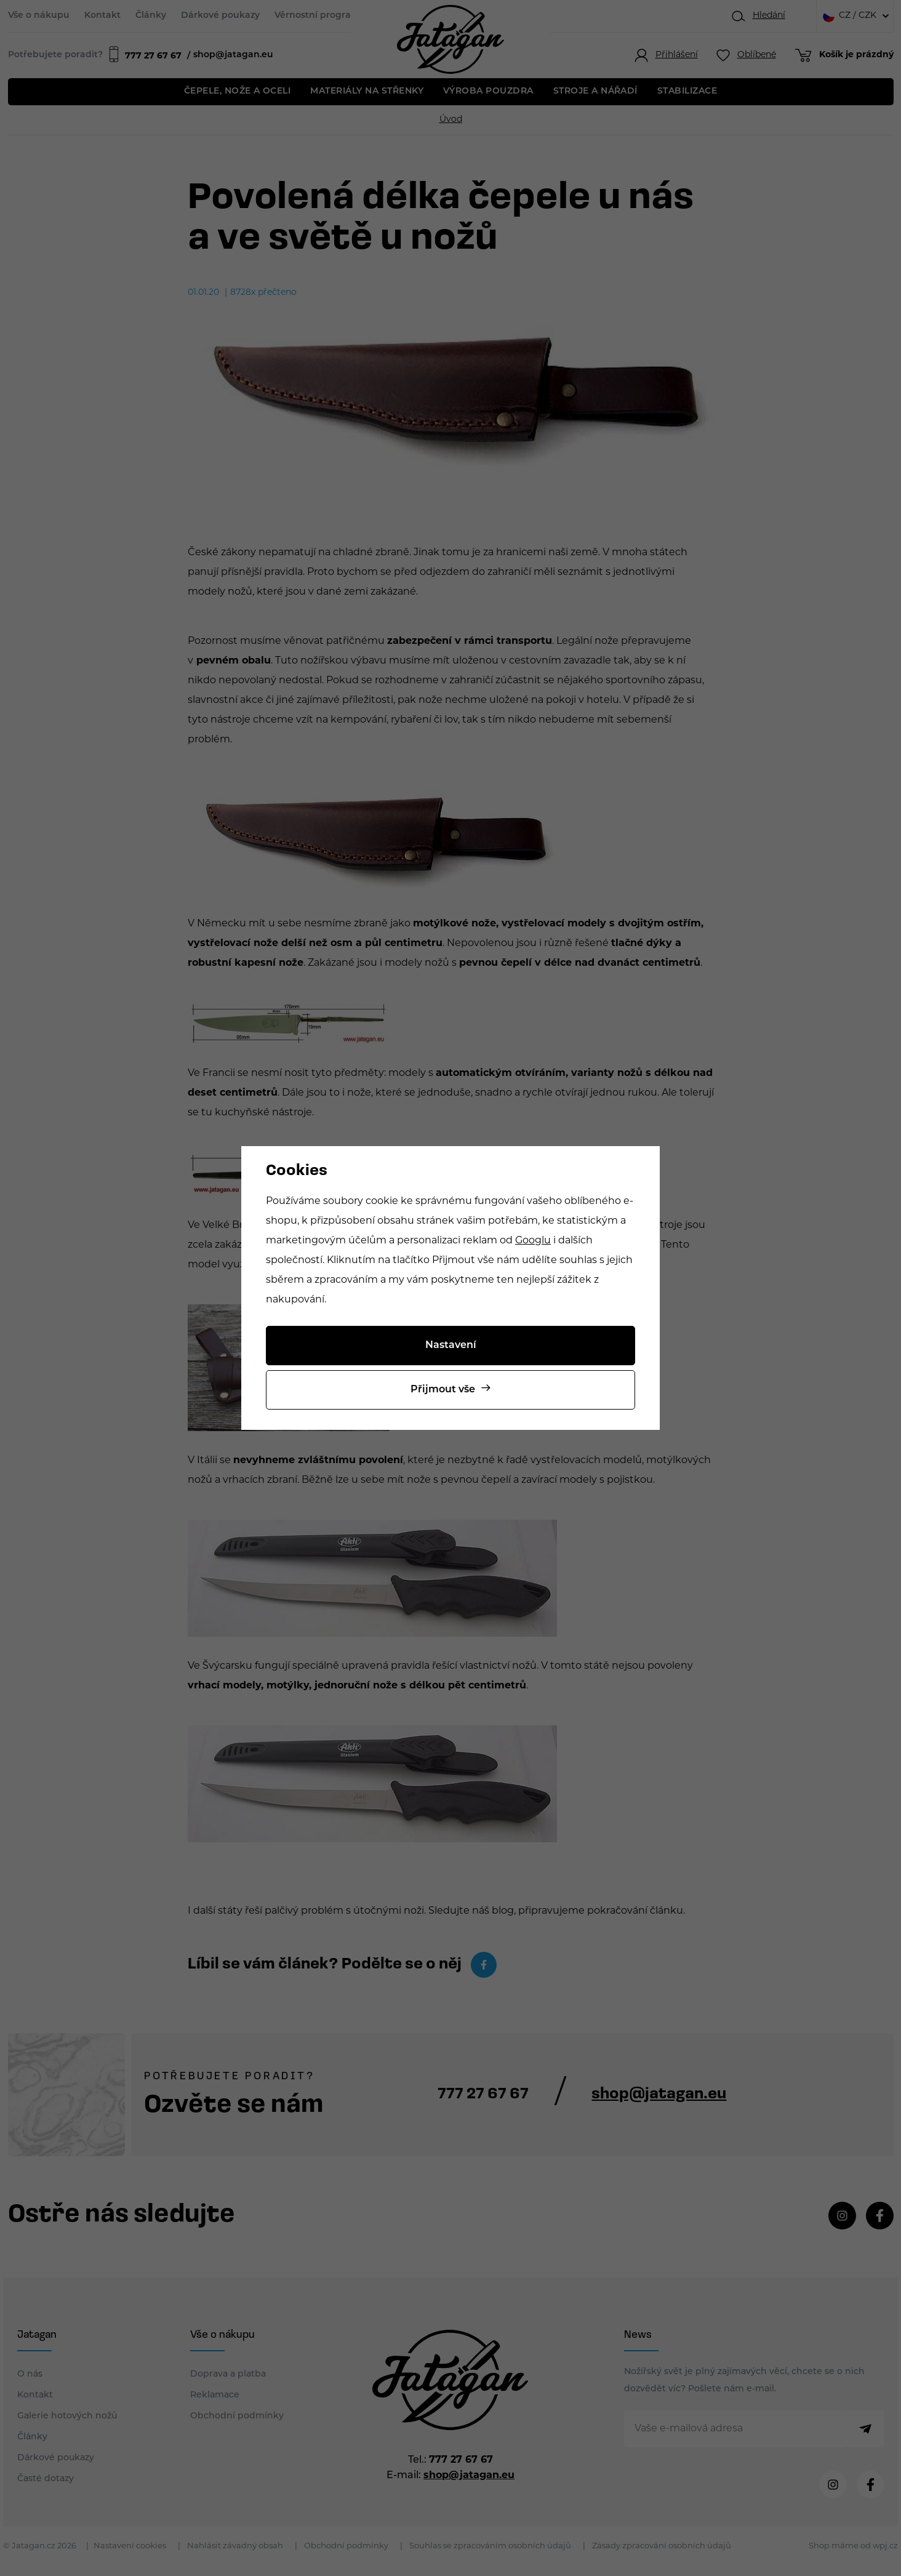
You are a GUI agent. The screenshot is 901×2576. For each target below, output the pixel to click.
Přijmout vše (442, 1390)
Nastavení (450, 1345)
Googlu (533, 1241)
